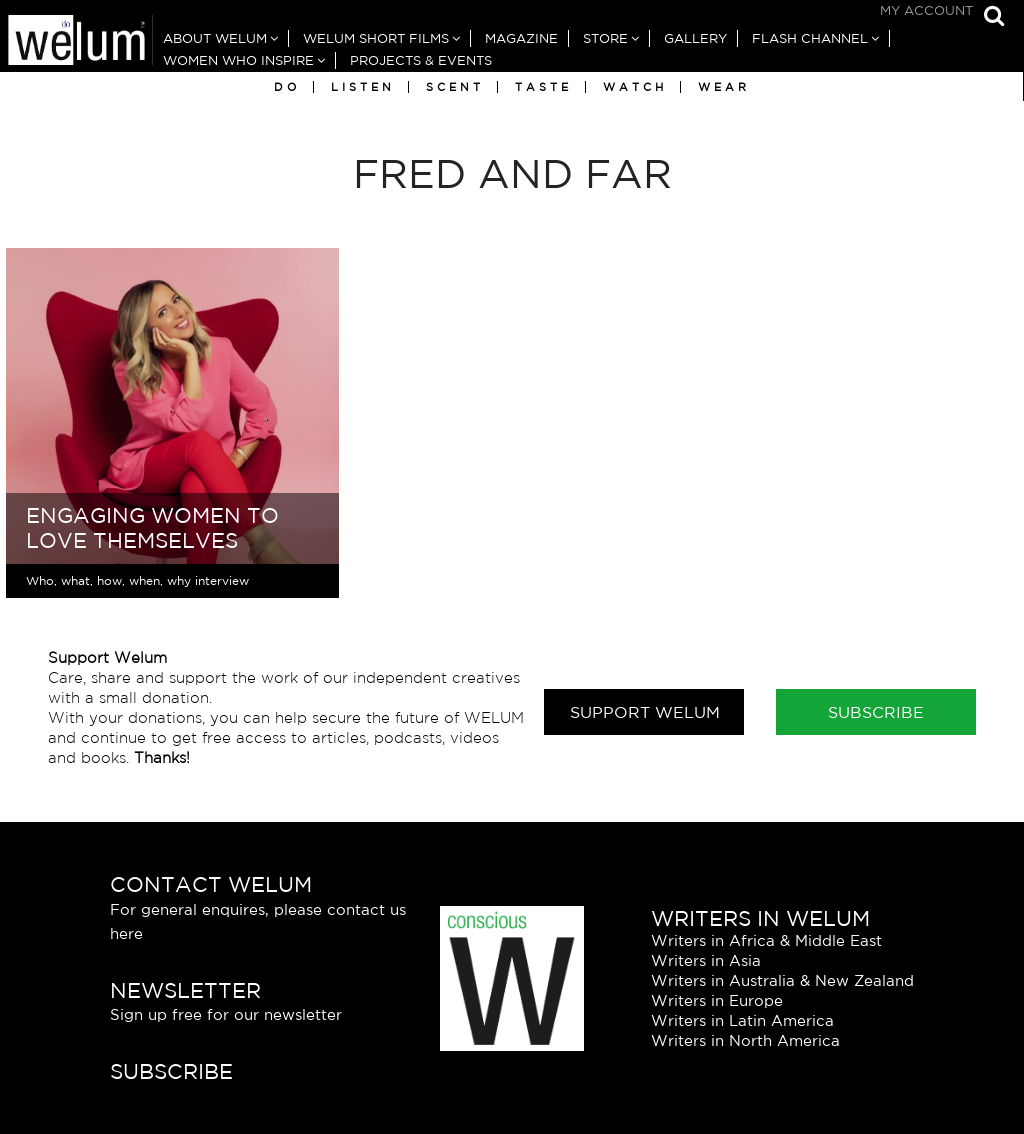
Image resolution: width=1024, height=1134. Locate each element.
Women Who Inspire (238, 60)
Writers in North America (745, 1040)
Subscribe (876, 712)
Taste (543, 87)
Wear (724, 87)
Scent (455, 87)
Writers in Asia (706, 960)
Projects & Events (421, 60)
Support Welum (645, 712)
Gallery (695, 38)
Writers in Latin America (742, 1020)
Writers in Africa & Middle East (766, 940)
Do (287, 87)
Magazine (521, 38)
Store (605, 38)
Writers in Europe (717, 1000)
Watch (635, 87)
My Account (926, 10)
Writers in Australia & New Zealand (782, 980)
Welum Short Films (376, 38)
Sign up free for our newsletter (226, 1014)
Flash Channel (810, 38)
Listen (363, 87)
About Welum (215, 38)
